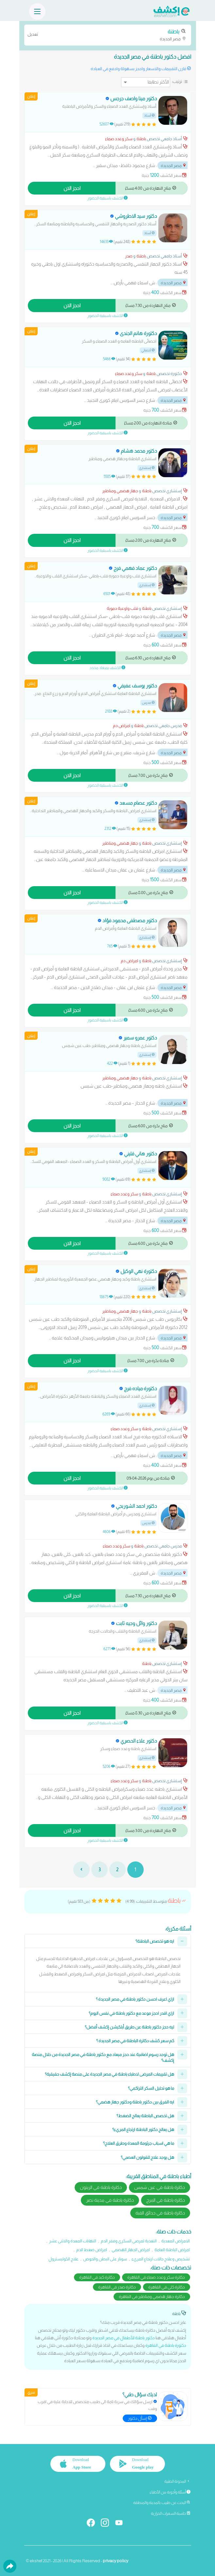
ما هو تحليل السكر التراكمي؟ (151, 2088)
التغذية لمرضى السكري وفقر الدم (129, 2240)
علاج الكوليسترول (63, 2258)
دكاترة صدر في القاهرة (117, 2287)
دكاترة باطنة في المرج (165, 2200)
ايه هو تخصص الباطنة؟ (154, 1941)
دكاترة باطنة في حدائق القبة (160, 2212)
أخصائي (148, 350)
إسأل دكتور (140, 2418)
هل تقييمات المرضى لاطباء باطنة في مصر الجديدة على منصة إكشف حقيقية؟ (109, 2074)
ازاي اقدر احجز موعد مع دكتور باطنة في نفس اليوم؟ (131, 2013)
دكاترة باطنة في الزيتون (101, 2187)
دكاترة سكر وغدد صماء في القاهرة (156, 2277)
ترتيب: (177, 81)
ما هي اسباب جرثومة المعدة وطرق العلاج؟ (138, 2143)
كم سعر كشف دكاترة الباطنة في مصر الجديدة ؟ (135, 2040)
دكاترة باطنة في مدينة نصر (110, 2200)
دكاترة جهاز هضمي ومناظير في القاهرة (152, 2296)
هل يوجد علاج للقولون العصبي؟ (147, 2157)
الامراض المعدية (175, 2240)
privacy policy (115, 2560)
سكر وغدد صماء (119, 138)
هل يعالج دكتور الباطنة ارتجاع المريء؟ (143, 2129)
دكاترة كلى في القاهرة (166, 2287)
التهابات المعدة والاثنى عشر (72, 2240)
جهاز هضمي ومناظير (120, 490)
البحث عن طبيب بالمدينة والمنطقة (161, 2502)
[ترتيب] (145, 82)
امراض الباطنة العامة (172, 2249)
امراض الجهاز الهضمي (131, 2249)
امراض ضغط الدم (91, 2249)
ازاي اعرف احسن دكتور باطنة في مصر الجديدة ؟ (135, 1999)
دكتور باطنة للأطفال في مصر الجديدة (123, 2337)
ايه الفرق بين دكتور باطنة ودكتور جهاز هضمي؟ (135, 2102)
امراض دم (121, 725)
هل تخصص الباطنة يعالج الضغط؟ (145, 2115)
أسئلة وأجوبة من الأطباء (170, 2492)
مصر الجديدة (107, 34)
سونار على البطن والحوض (105, 2258)
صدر (129, 255)
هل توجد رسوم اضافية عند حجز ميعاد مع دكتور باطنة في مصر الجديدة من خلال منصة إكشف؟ (103, 2057)
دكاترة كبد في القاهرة (97, 2277)
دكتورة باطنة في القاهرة (165, 2345)
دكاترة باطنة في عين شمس (159, 2187)
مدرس (148, 702)
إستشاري (147, 468)
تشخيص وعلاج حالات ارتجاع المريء (161, 2258)
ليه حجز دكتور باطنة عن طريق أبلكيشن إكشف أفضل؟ (129, 2027)
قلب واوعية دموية (122, 608)
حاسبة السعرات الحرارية (170, 2513)
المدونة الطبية (177, 2481)
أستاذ (149, 115)
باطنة (141, 138)
